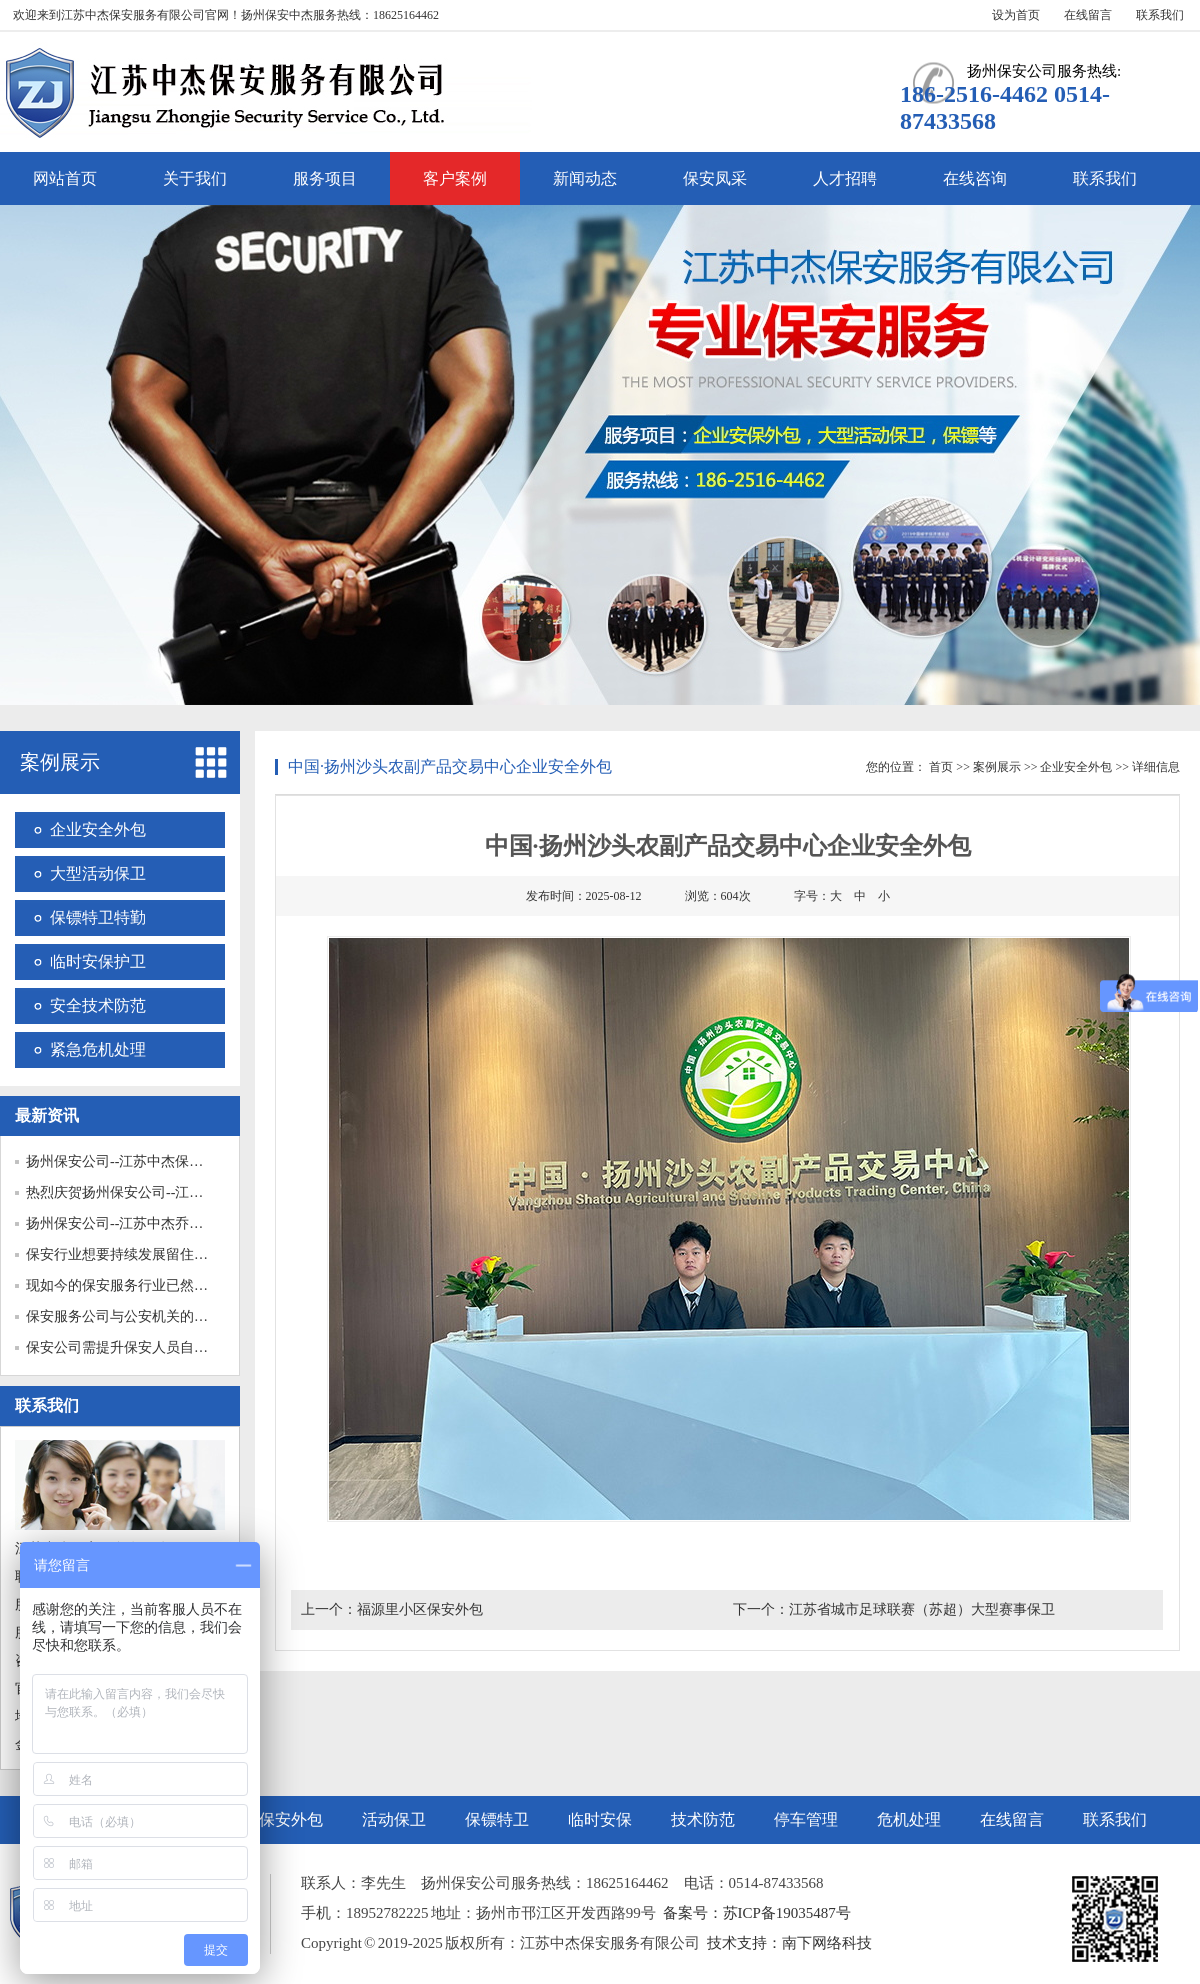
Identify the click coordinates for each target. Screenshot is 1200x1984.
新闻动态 (585, 178)
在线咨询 (975, 178)
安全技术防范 (98, 1005)
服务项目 (325, 178)
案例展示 (60, 762)
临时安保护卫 (98, 961)
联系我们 (1160, 15)
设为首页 (1016, 15)
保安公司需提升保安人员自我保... (129, 1347)
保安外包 (291, 1819)
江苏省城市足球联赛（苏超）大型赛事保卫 (922, 1609)
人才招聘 (845, 178)
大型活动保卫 (98, 873)
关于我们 (195, 178)
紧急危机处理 (98, 1049)
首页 (941, 767)
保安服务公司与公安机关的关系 (124, 1316)
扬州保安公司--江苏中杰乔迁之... (127, 1223)
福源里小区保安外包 (420, 1609)
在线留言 (1088, 15)
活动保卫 (394, 1819)
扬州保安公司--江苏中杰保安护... (127, 1161)
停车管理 (806, 1819)
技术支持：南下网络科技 (789, 1943)
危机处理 (909, 1819)
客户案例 (455, 178)
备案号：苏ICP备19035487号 (757, 1913)
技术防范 (703, 1819)
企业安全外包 (98, 829)
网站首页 (65, 178)
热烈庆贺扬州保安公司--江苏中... (127, 1192)
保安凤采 (715, 178)
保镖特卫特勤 (98, 917)
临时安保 (600, 1819)
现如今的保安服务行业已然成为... (129, 1285)
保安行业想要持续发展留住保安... (129, 1254)
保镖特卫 (497, 1819)
